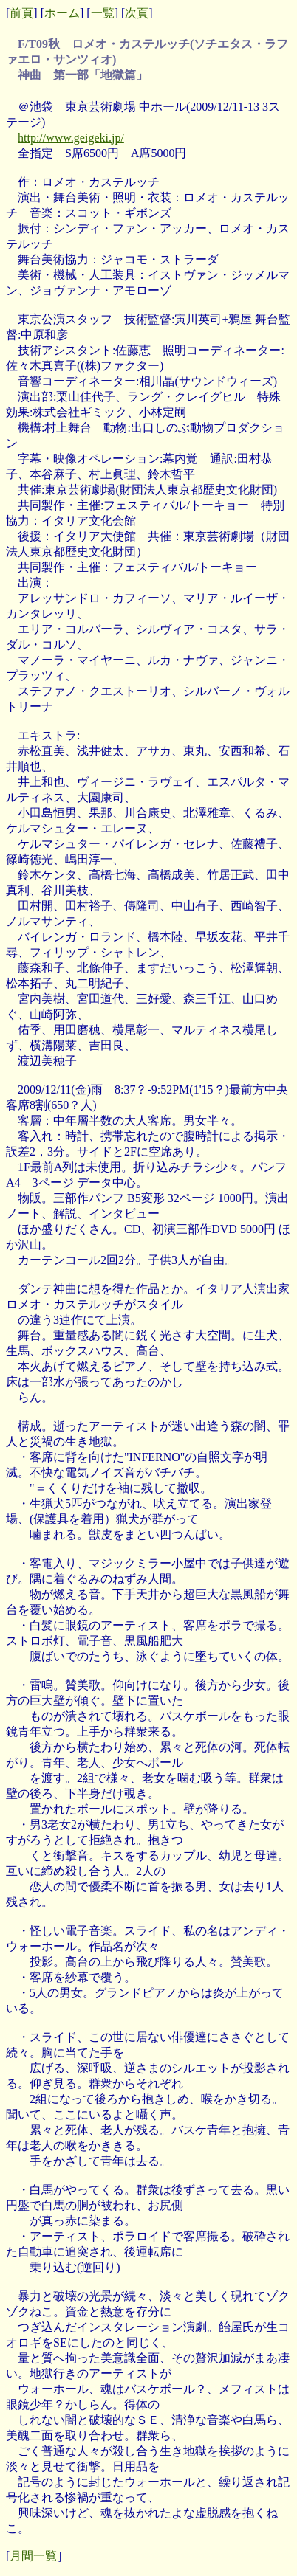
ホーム (62, 13)
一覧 (103, 13)
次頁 (136, 13)
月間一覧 (33, 2555)
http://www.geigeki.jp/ (71, 137)
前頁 (21, 13)
